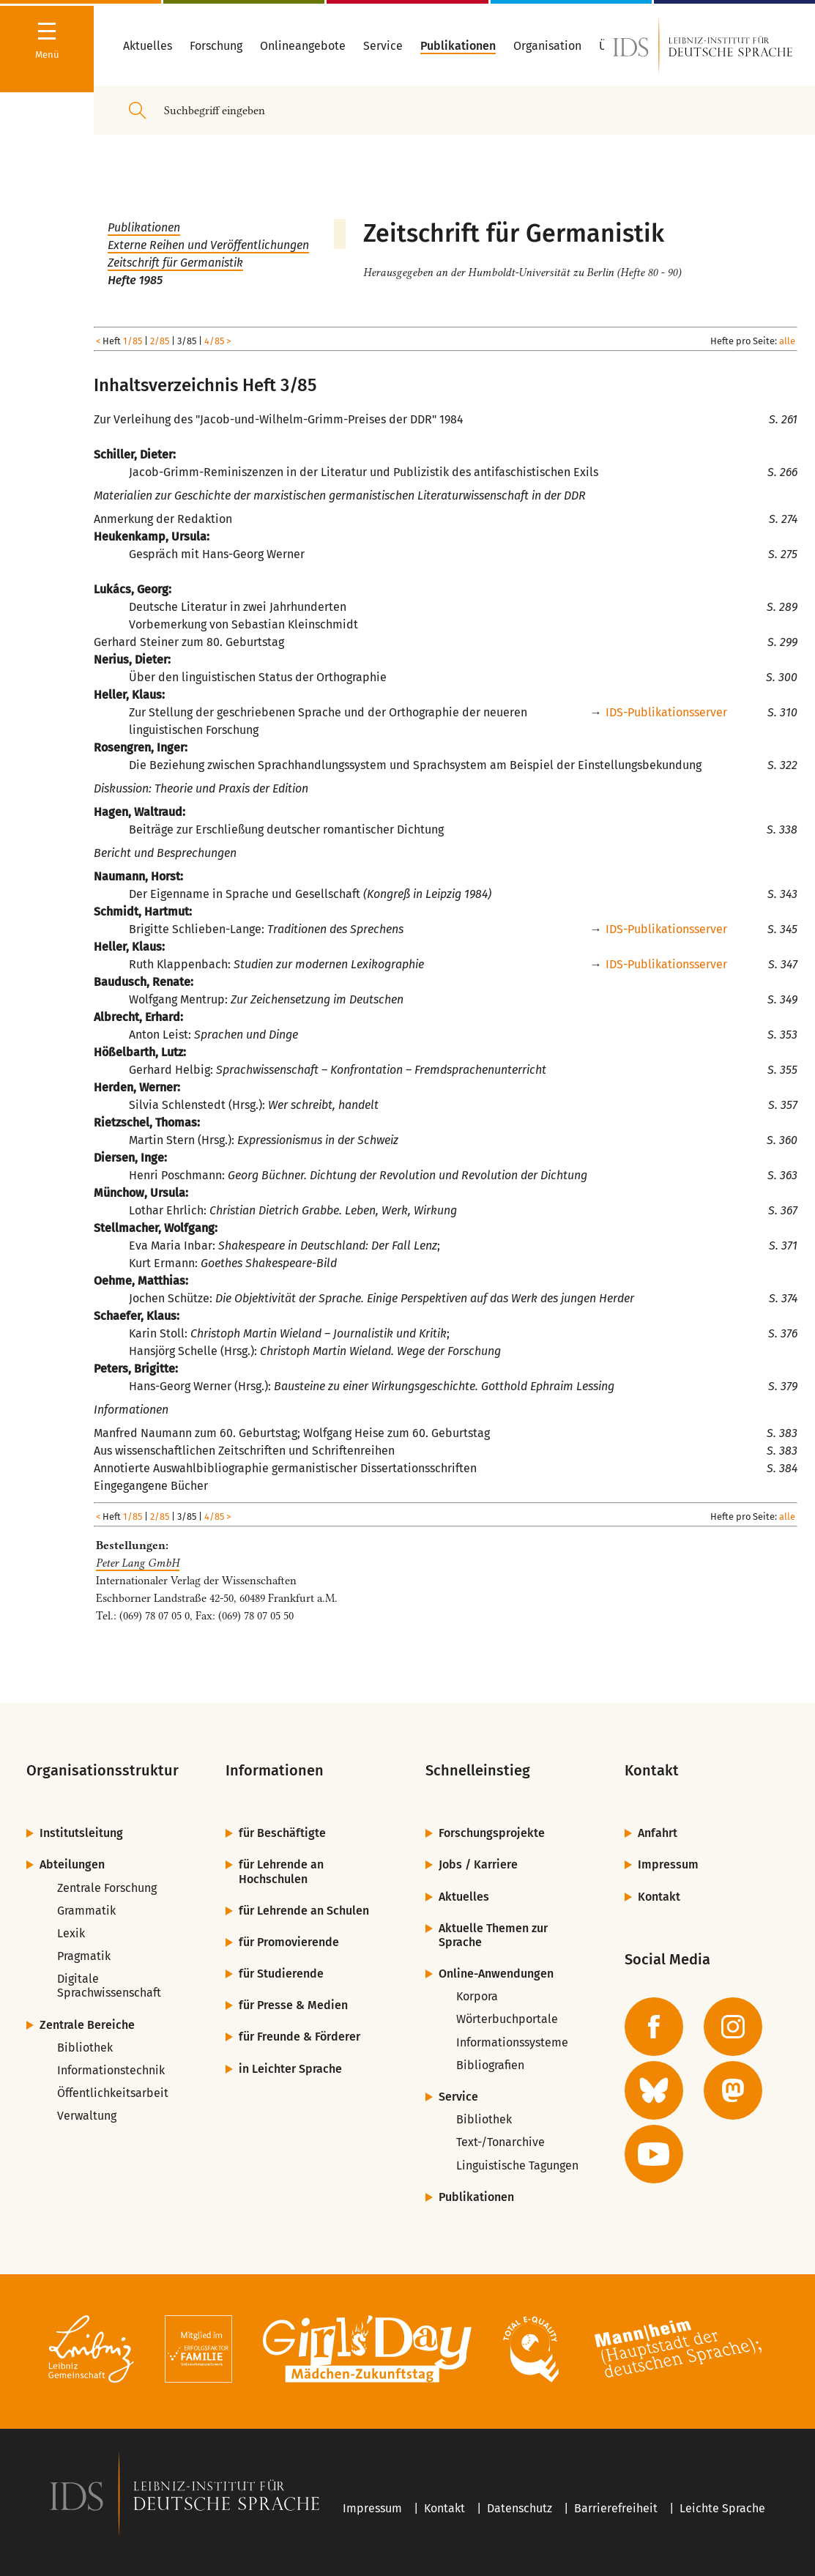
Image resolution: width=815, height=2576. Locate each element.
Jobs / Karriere (478, 1864)
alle (787, 340)
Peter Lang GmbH (137, 1563)
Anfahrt (657, 1833)
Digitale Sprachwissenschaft (109, 1986)
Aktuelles (464, 1897)
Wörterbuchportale (507, 2019)
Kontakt (659, 1897)
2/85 (159, 340)
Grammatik (86, 1911)
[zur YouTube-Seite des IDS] (654, 2154)
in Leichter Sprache (290, 2069)
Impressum (668, 1864)
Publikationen (144, 227)
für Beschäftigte (282, 1833)
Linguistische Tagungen (517, 2165)
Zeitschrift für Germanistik (175, 263)
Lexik (71, 1933)
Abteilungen (72, 1864)
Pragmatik (84, 1956)
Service (458, 2097)
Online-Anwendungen (496, 1974)
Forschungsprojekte (492, 1833)
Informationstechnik (111, 2070)
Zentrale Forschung (107, 1888)
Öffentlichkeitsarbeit (112, 2093)
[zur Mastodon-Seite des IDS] (733, 2090)
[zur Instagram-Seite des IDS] (733, 2026)
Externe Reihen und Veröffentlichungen (208, 245)
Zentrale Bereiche (87, 2025)
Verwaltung (86, 2116)
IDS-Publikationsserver (666, 712)
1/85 (132, 340)
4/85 (214, 340)
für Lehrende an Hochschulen (281, 1871)
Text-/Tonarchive (500, 2142)
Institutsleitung (81, 1833)
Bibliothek (85, 2048)
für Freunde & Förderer (299, 2037)
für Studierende (281, 1974)
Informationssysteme (512, 2042)
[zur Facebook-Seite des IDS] (654, 2026)
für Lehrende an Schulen (304, 1911)
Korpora (477, 1996)
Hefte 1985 (135, 280)
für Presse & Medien (293, 2005)
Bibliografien (490, 2065)
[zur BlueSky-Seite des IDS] (654, 2090)
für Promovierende (289, 1942)
